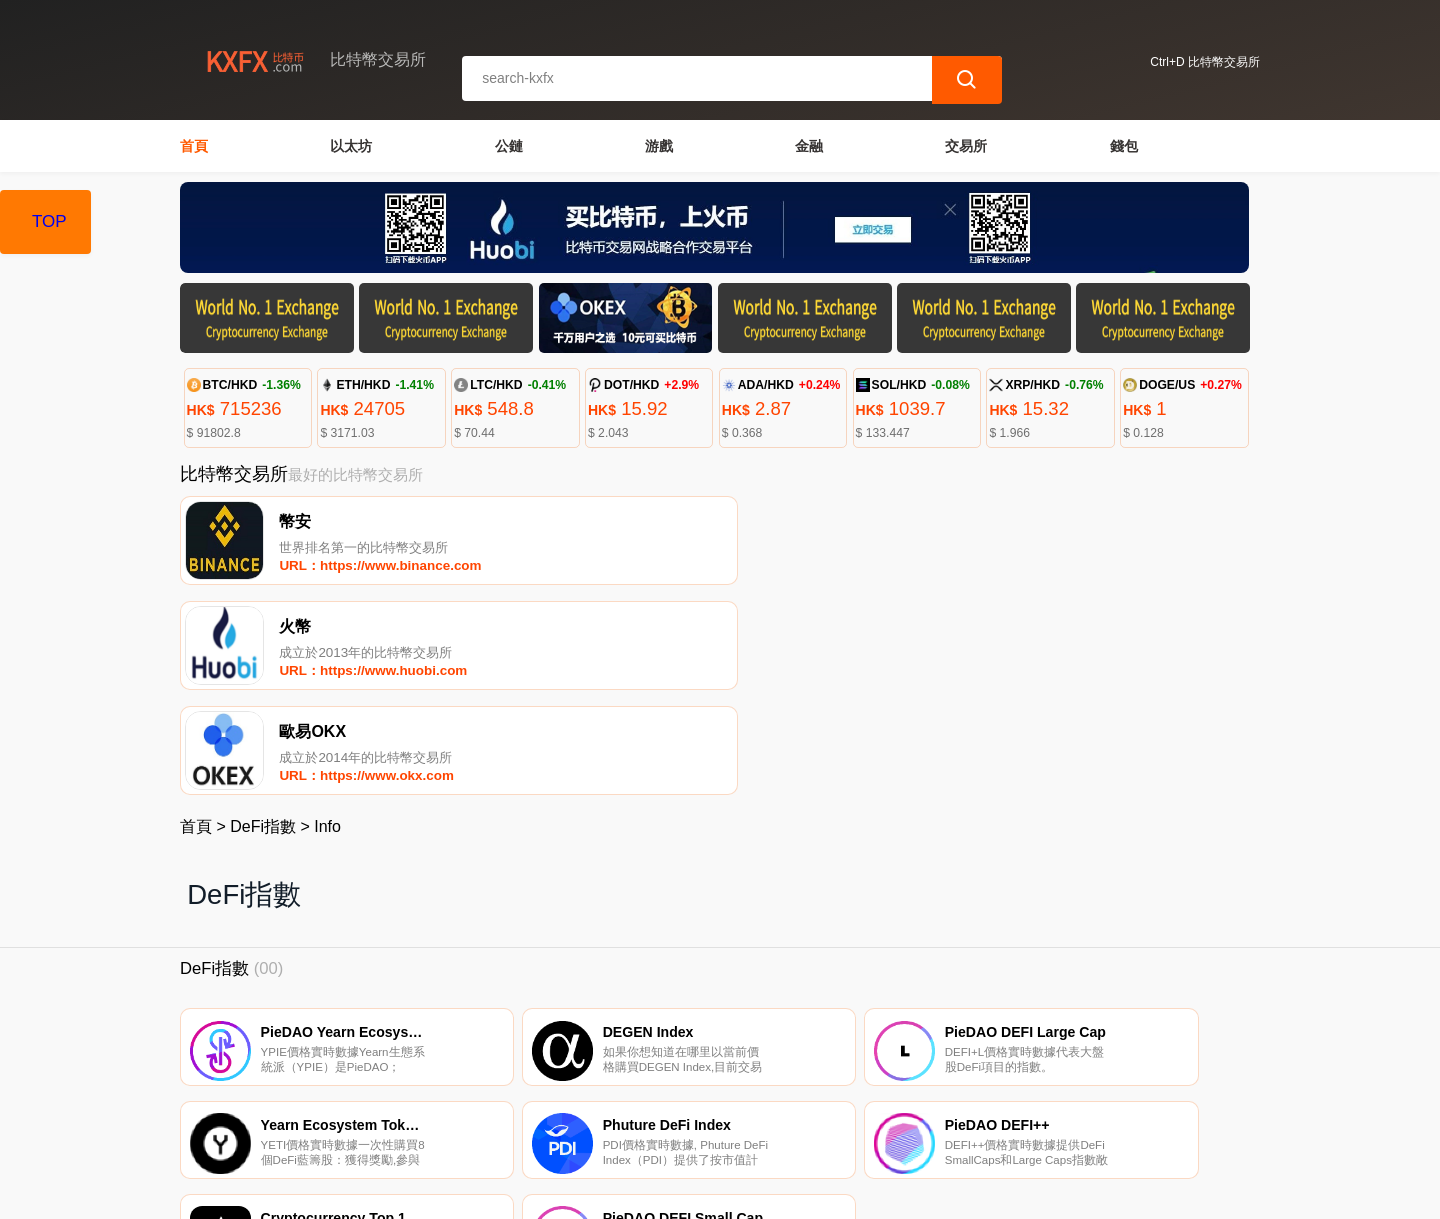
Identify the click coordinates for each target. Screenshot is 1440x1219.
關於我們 (509, 1118)
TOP (49, 221)
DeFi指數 (263, 622)
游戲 (659, 146)
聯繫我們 (412, 1118)
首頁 (194, 146)
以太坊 (351, 146)
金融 (809, 146)
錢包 (1124, 146)
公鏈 (509, 146)
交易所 (966, 146)
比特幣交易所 (520, 1195)
